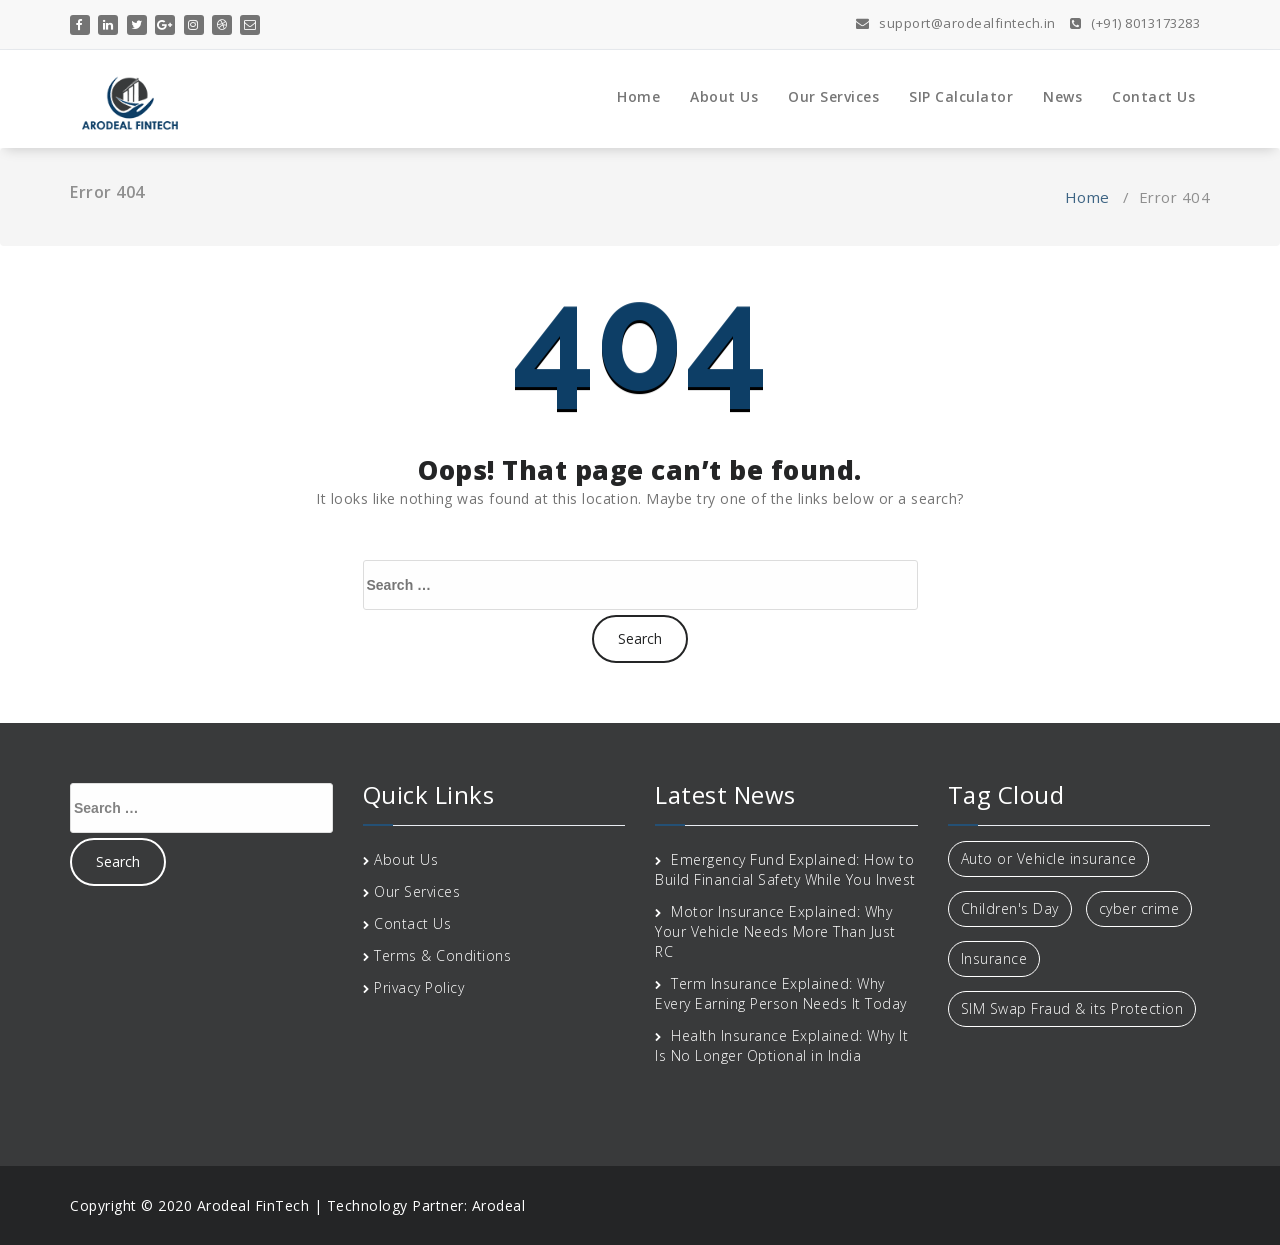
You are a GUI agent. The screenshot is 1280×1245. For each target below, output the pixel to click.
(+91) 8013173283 (1135, 23)
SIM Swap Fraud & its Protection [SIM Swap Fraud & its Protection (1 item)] (1072, 1008)
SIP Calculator (961, 96)
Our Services (833, 96)
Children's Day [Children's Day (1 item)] (1010, 908)
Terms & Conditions (442, 955)
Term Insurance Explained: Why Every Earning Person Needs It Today (781, 993)
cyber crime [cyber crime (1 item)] (1139, 908)
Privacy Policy (419, 987)
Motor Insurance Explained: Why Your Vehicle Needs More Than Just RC (775, 931)
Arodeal (499, 1205)
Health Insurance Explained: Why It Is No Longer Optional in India (781, 1045)
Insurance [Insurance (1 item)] (994, 958)
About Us (724, 96)
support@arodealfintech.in (956, 23)
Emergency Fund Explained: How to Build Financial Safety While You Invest (785, 869)
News (1062, 96)
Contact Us (1153, 96)
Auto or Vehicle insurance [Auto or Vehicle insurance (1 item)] (1049, 858)
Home (638, 96)
